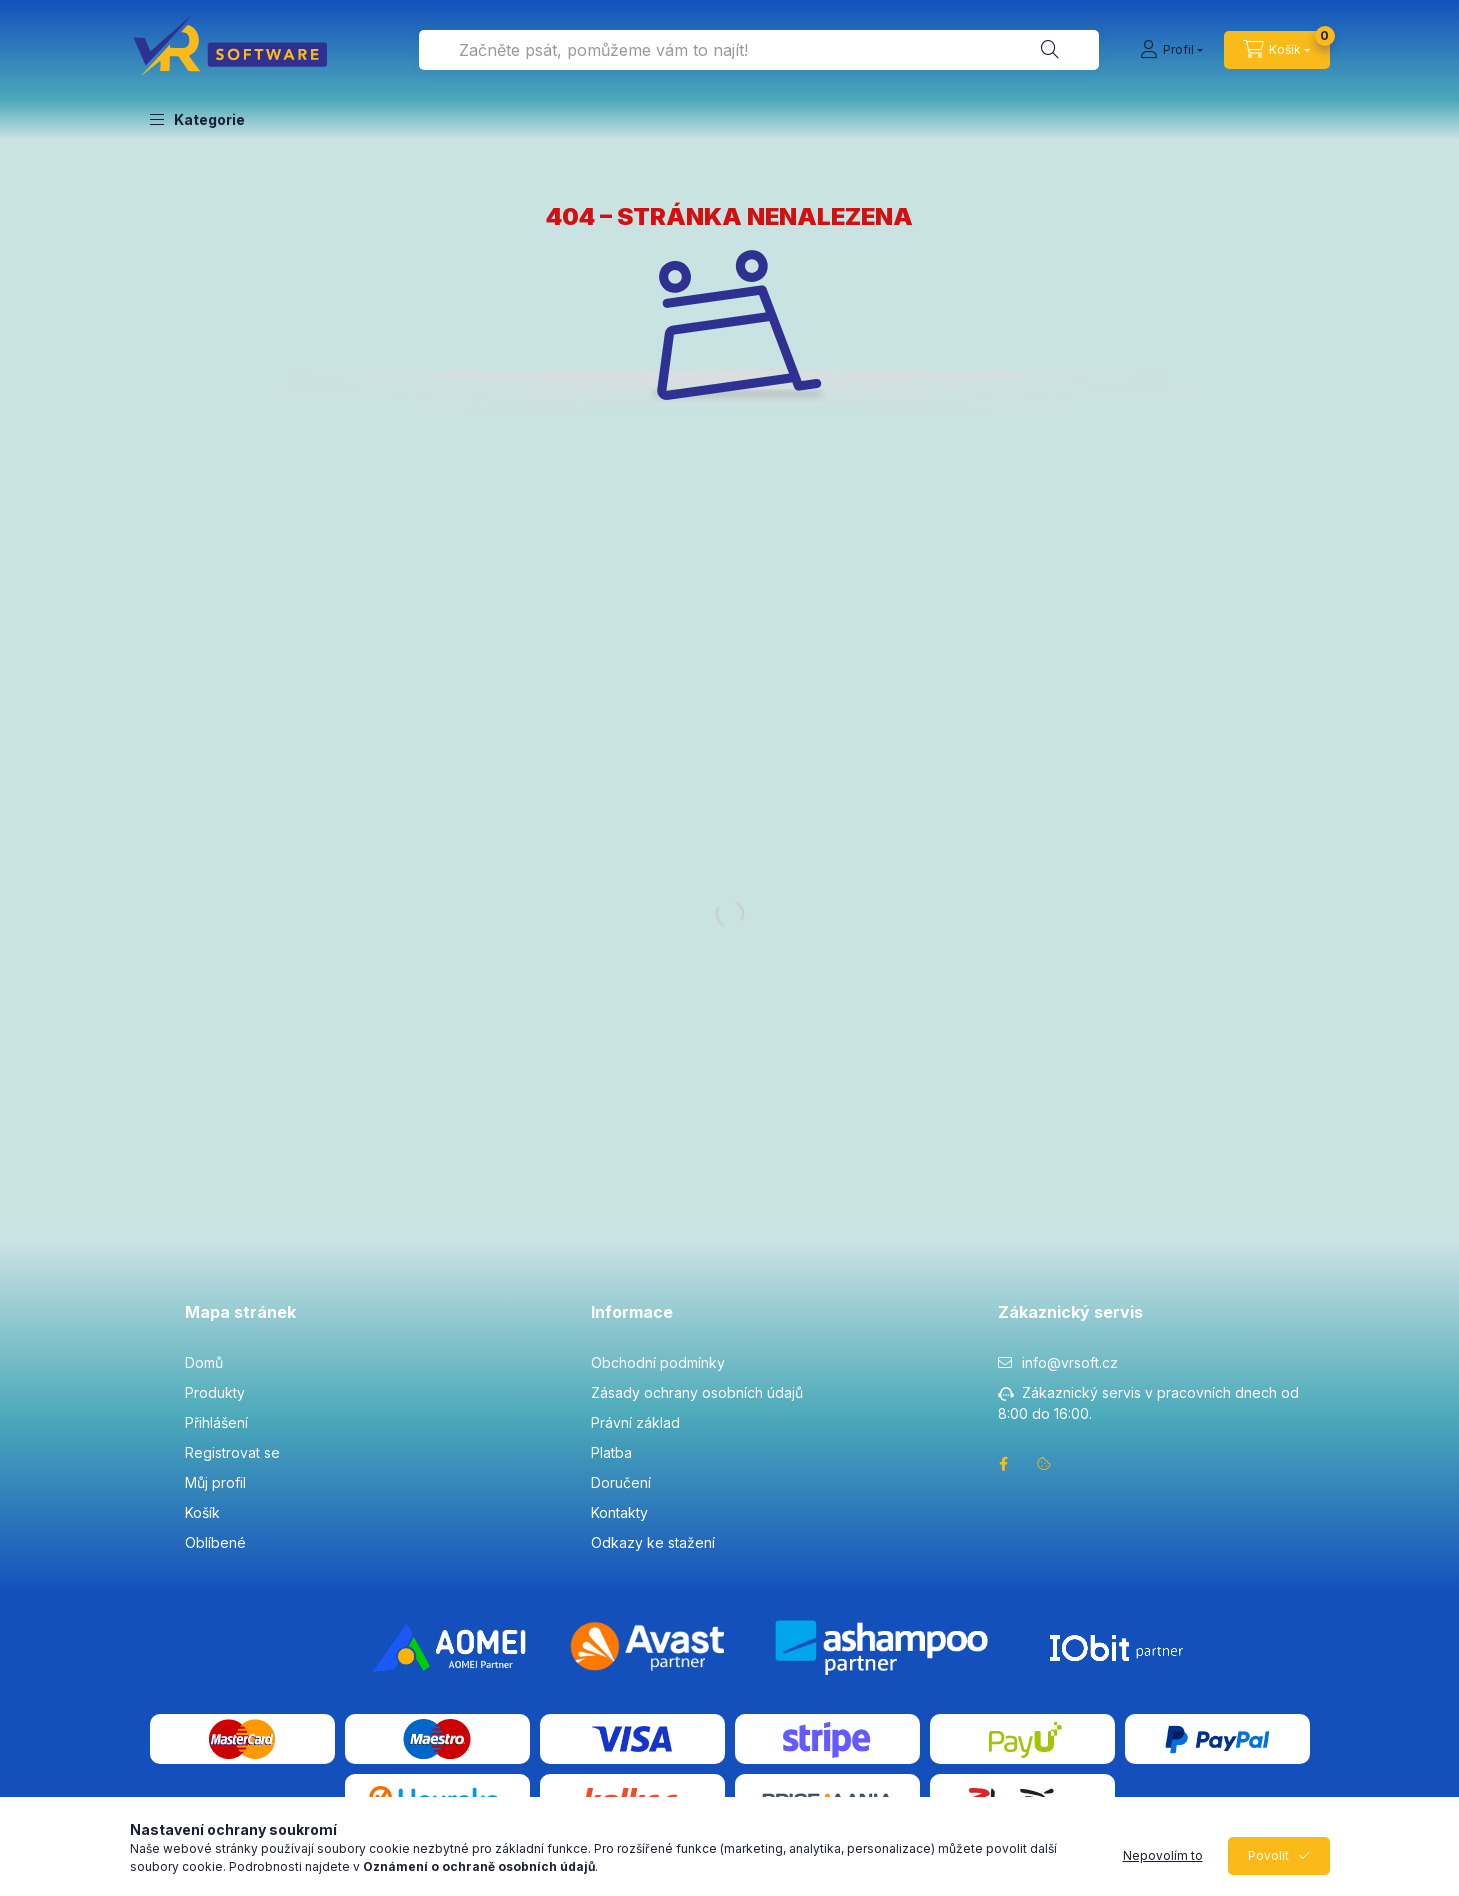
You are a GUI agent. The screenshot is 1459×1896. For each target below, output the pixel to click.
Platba (611, 1452)
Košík (202, 1512)
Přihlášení (216, 1422)
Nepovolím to (1163, 1855)
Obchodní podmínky (658, 1362)
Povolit (1268, 1855)
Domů (204, 1362)
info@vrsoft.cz (1070, 1362)
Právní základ (635, 1422)
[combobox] (759, 50)
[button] (197, 119)
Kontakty (619, 1512)
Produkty (215, 1392)
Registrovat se (232, 1452)
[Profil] (1171, 50)
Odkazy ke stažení (653, 1542)
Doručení (621, 1482)
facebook (1004, 1464)
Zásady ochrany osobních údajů (697, 1392)
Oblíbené (215, 1542)
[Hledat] (1050, 50)
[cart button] (1277, 50)
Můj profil (215, 1482)
